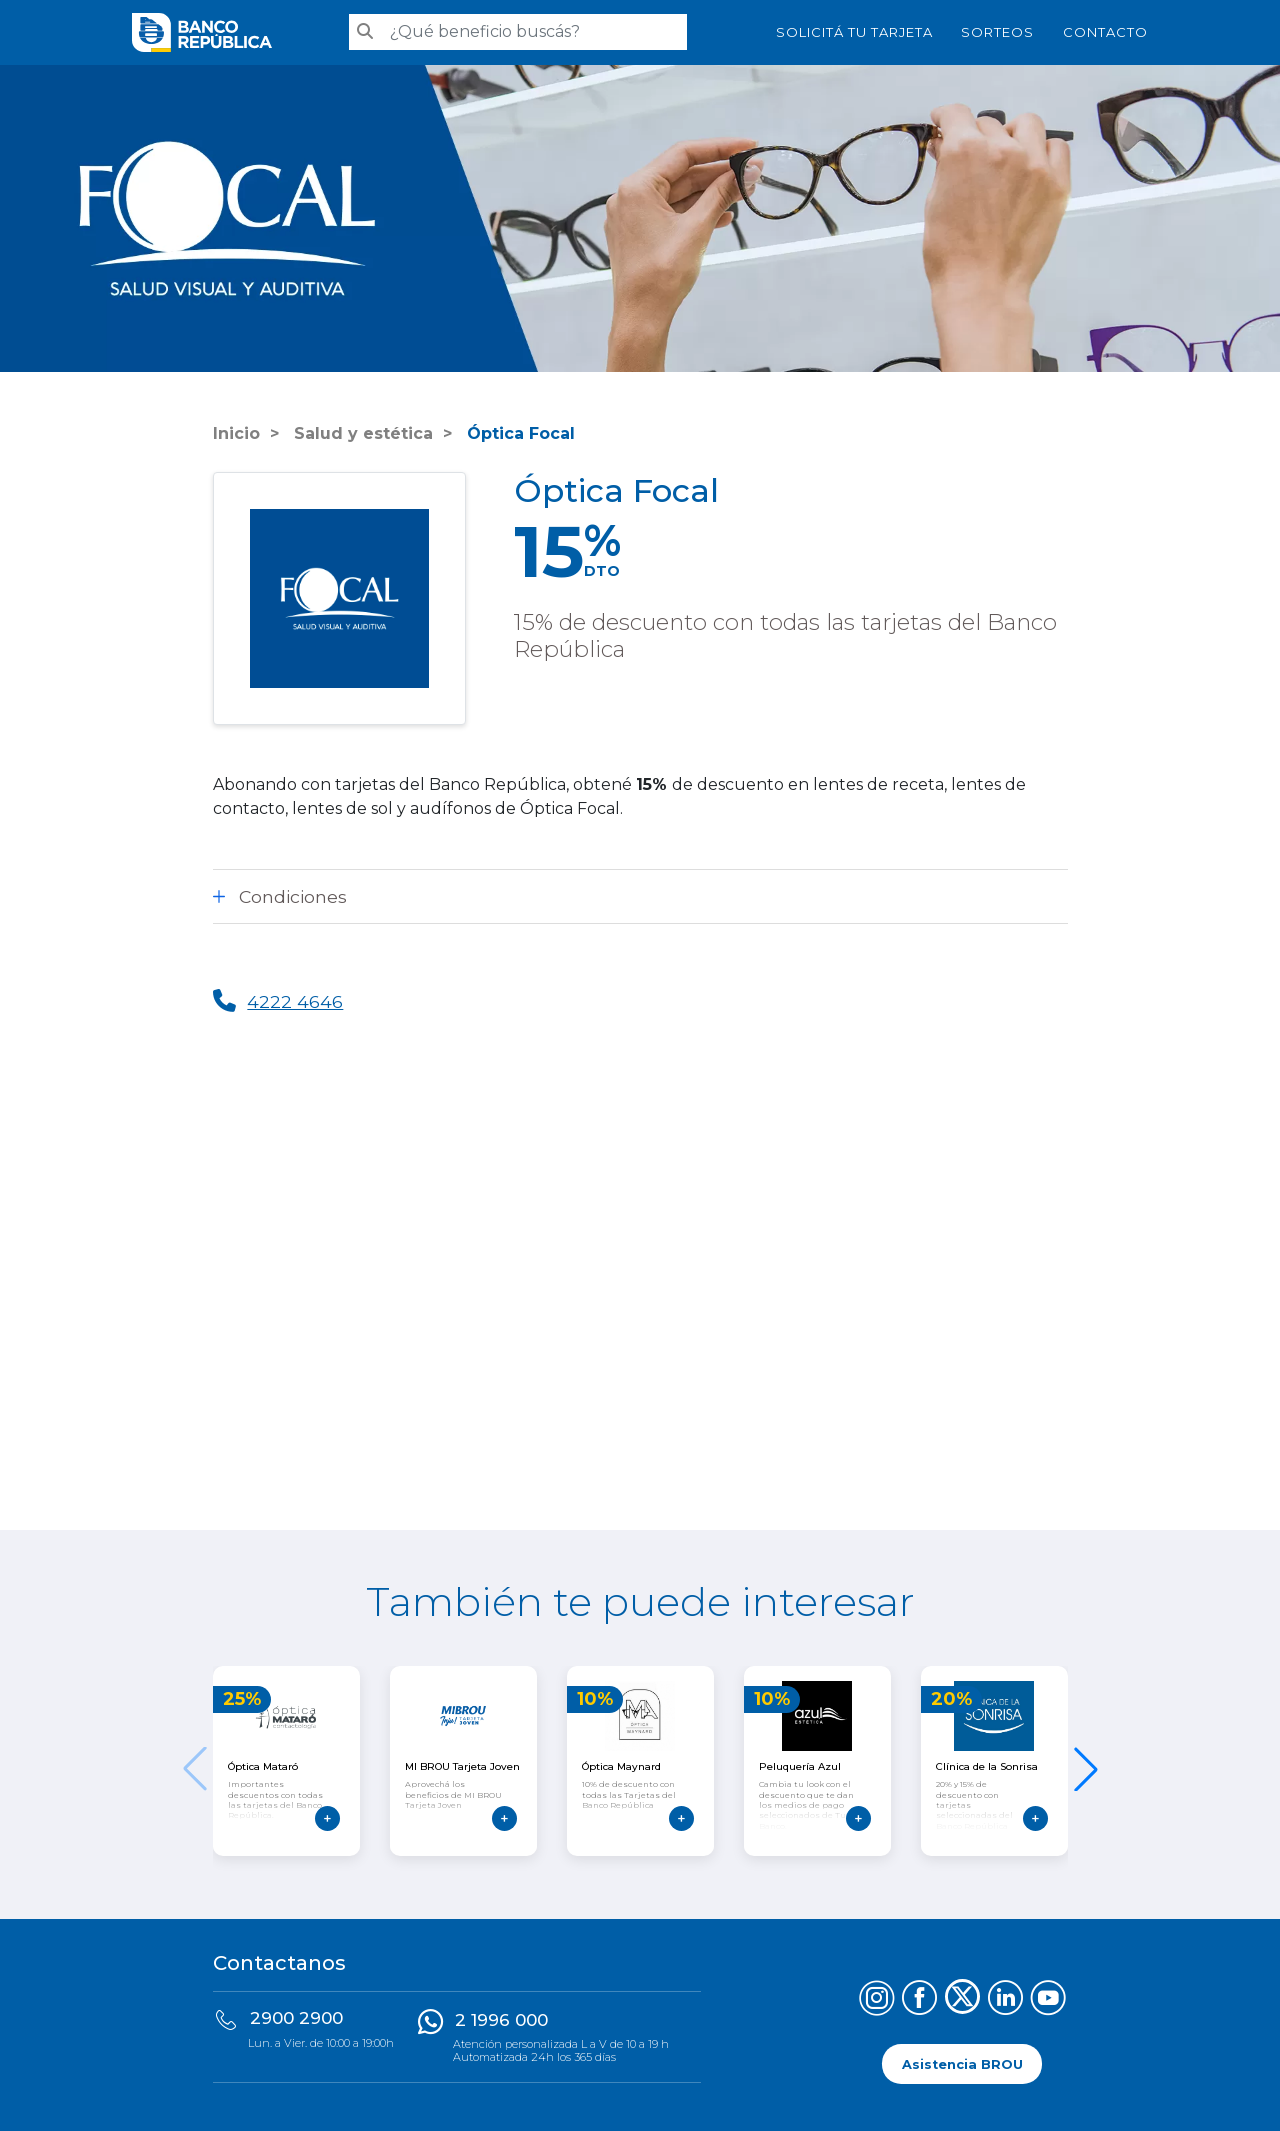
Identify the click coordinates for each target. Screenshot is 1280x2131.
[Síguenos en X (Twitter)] (962, 2000)
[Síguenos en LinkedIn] (1005, 2000)
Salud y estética (361, 433)
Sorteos (997, 32)
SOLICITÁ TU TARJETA (854, 32)
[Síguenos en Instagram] (876, 2000)
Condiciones (293, 896)
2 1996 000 (501, 2020)
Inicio (236, 433)
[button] (1086, 1769)
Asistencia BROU (962, 2063)
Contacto (1105, 32)
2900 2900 (296, 2018)
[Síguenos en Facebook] (919, 2000)
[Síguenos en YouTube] (1048, 2000)
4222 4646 (295, 1001)
